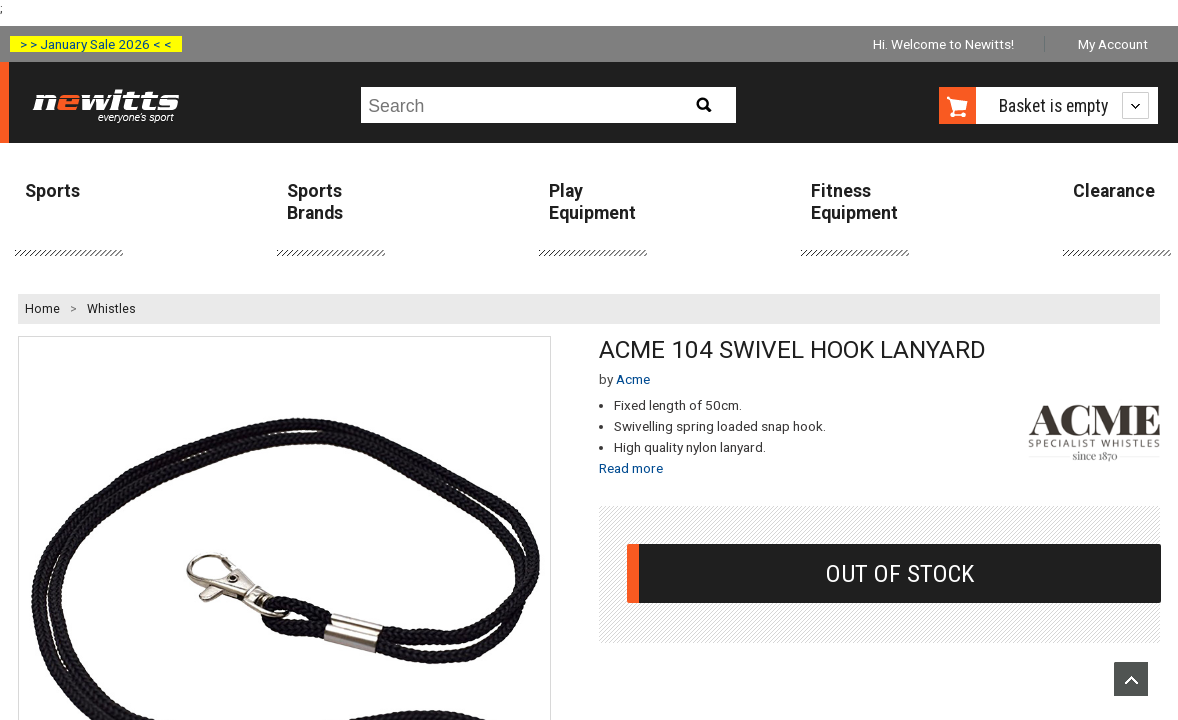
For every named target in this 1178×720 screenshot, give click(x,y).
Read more (631, 468)
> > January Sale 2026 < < (96, 44)
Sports (52, 191)
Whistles (111, 309)
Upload (1131, 679)
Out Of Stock (900, 573)
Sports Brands (315, 201)
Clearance (1114, 191)
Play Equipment (592, 201)
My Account (1113, 44)
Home (42, 309)
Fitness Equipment (854, 201)
